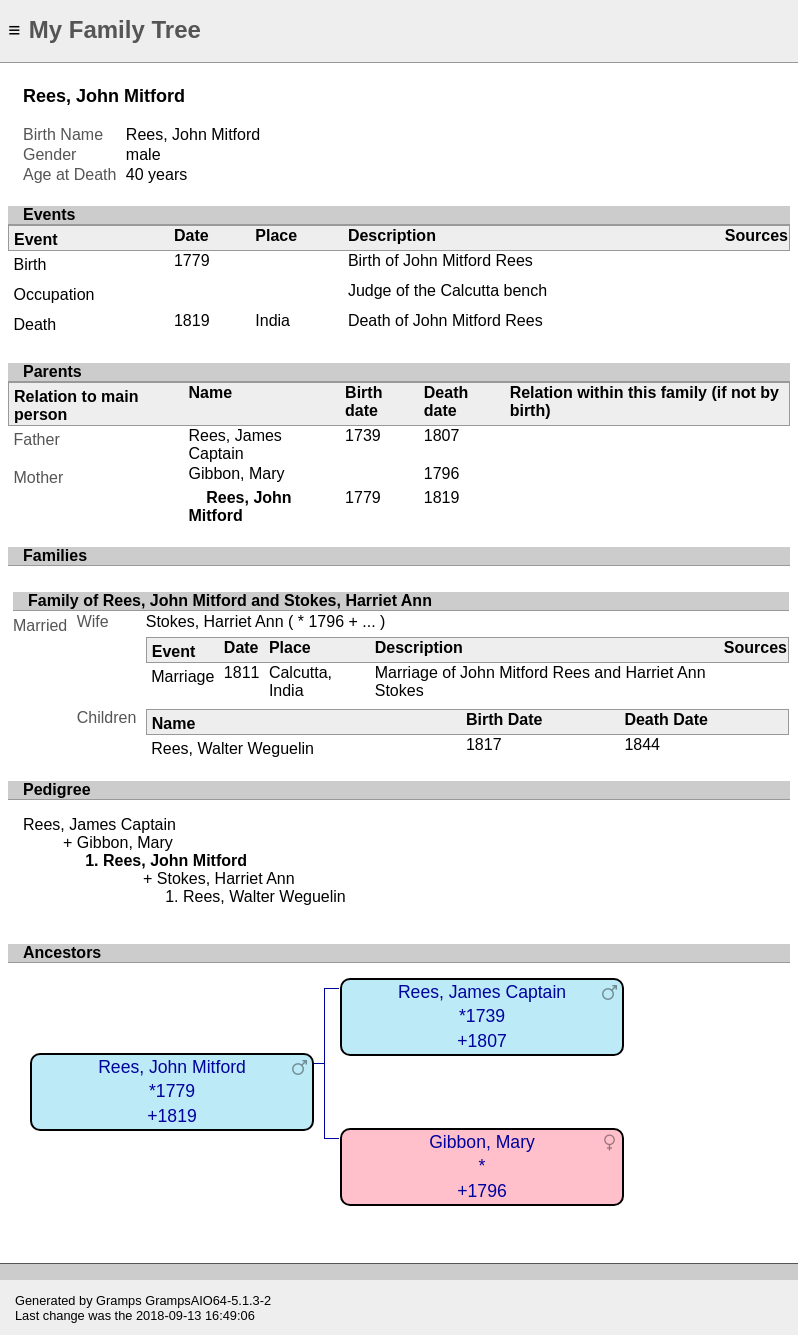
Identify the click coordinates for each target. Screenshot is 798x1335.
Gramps (119, 1300)
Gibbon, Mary (236, 473)
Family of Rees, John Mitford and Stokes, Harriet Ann (230, 600)
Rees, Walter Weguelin (232, 748)
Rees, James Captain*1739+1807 (482, 1016)
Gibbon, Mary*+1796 (482, 1166)
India (272, 320)
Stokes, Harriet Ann (215, 621)
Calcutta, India (300, 681)
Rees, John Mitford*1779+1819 (172, 1091)
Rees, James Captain (234, 444)
